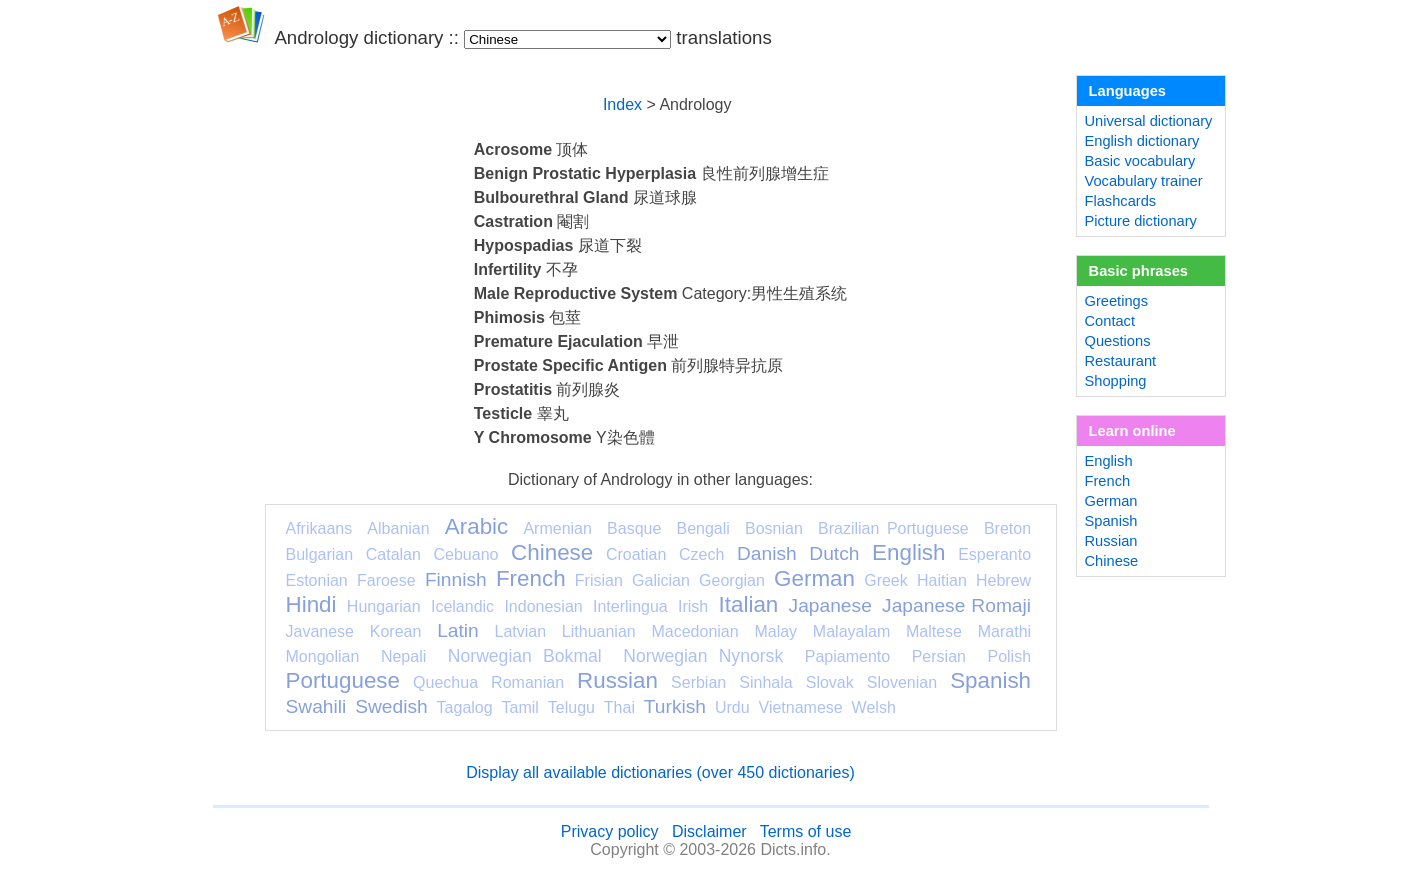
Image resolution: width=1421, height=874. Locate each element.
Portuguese (343, 680)
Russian (617, 680)
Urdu (732, 707)
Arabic (476, 526)
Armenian (557, 528)
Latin (458, 630)
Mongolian (323, 656)
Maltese (934, 631)
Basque (634, 528)
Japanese (830, 605)
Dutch (834, 553)
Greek (886, 580)
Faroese (386, 580)
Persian (939, 656)
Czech (701, 554)
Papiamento (847, 656)
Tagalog (465, 707)
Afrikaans (319, 528)
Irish (693, 606)
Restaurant (1121, 361)
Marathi (1004, 631)
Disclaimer (709, 831)
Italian (749, 604)
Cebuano (466, 554)
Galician (661, 580)
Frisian (599, 580)
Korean (396, 631)
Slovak (830, 682)
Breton (1007, 528)
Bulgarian (320, 554)
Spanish (990, 680)
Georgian (732, 580)
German (814, 578)
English (908, 552)
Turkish (675, 706)
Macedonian (694, 631)
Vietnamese (801, 707)
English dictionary (1142, 141)
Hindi (311, 604)
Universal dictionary (1149, 121)
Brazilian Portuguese (893, 528)
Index (622, 104)
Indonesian (543, 606)
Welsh (874, 707)
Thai (619, 707)
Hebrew (1003, 580)
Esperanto (994, 554)
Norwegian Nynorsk (703, 656)
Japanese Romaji (956, 605)
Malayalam (851, 631)
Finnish (456, 579)
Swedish (391, 706)
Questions (1118, 341)
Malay (775, 631)
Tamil (520, 707)
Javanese (320, 631)
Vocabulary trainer (1144, 181)
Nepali (403, 656)
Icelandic (462, 606)
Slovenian (902, 682)
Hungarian (384, 606)
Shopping (1116, 381)
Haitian (942, 580)
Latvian (521, 631)
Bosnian (774, 528)
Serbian (698, 682)
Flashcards (1121, 201)
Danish (767, 553)
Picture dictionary (1141, 221)
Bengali (702, 528)
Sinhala (765, 682)
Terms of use (806, 831)
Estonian (317, 580)
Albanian (398, 528)
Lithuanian (599, 631)
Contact (1110, 321)
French (531, 578)
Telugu (571, 707)
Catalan (393, 554)
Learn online (1132, 431)
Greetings (1117, 301)
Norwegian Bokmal (525, 656)
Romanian (527, 682)
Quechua (445, 682)
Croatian (636, 554)
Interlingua (630, 606)
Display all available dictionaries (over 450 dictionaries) (660, 772)
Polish (1009, 656)
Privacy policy (610, 831)
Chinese (552, 552)
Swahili (316, 706)
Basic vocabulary (1140, 161)
